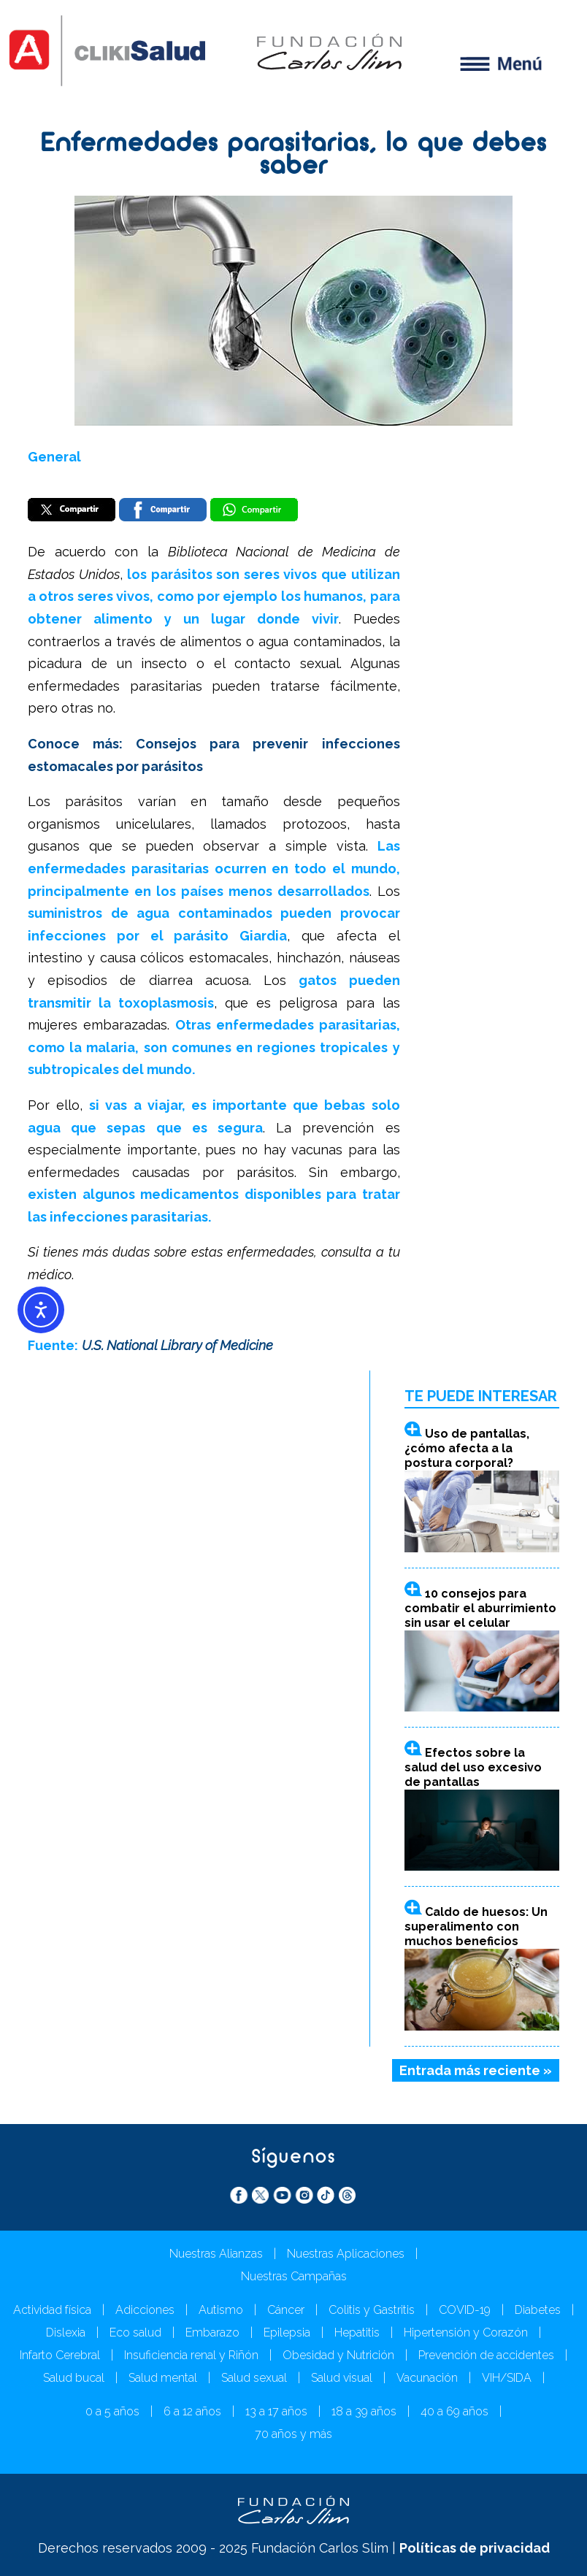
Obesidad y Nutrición (338, 2355)
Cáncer (285, 2310)
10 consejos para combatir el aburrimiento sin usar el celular (480, 1608)
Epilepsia (287, 2332)
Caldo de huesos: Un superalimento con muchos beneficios (476, 1926)
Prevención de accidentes (486, 2355)
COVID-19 (465, 2310)
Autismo (221, 2310)
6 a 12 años (192, 2411)
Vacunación (427, 2378)
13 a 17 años (276, 2411)
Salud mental (162, 2378)
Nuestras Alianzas (216, 2254)
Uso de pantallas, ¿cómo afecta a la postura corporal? (466, 1448)
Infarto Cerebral (60, 2355)
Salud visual (341, 2378)
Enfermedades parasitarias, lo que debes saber (294, 155)
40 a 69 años (454, 2411)
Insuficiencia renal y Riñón (191, 2355)
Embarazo (212, 2332)
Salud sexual (254, 2378)
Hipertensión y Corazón (466, 2332)
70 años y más (293, 2434)
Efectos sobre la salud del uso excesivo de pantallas (473, 1767)
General (54, 456)
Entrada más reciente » (475, 2070)
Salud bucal (73, 2378)
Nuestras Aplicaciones (345, 2254)
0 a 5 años (112, 2411)
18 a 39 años (363, 2411)
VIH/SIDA (507, 2378)
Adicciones (144, 2310)
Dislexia (65, 2332)
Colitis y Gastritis (372, 2310)
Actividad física (52, 2310)
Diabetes (538, 2310)
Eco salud (135, 2332)
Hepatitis (357, 2332)
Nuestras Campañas (294, 2276)
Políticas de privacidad (474, 2548)
